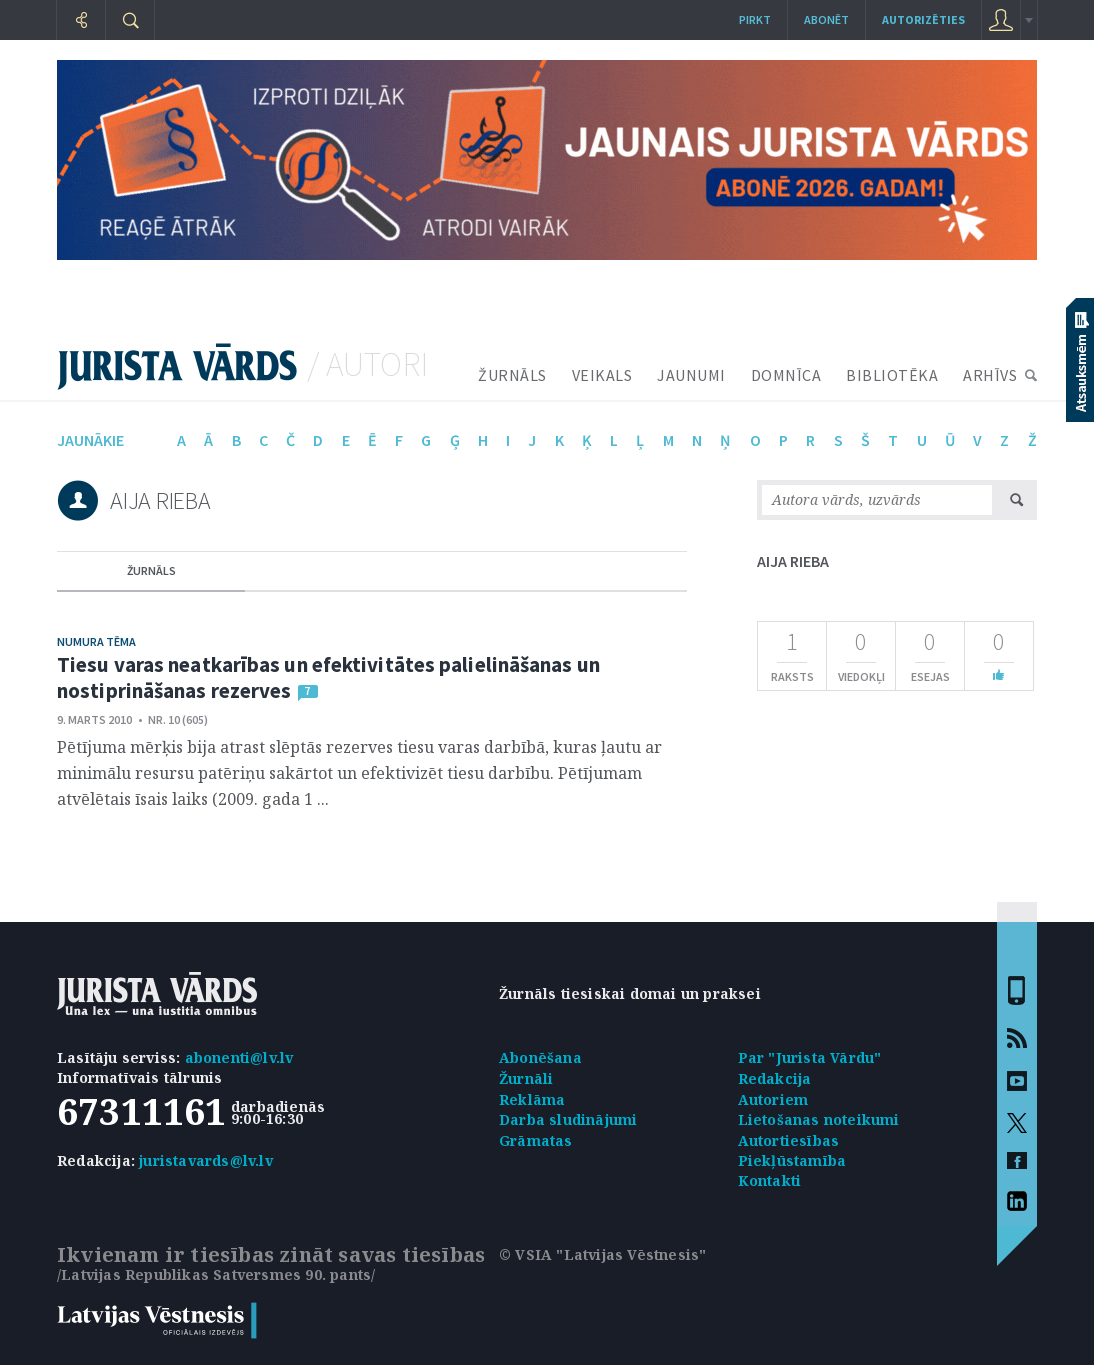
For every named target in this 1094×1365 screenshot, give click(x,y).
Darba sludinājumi (568, 1119)
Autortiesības (789, 1140)
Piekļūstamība (792, 1160)
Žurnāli (526, 1078)
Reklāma (532, 1099)
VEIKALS (602, 375)
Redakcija (775, 1078)
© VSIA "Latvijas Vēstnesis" (602, 1254)
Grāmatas (536, 1140)
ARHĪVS (990, 375)
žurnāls (151, 570)
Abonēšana (540, 1057)
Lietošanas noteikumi (819, 1119)
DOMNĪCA (786, 375)
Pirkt (755, 19)
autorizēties (923, 19)
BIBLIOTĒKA (892, 375)
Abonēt (826, 19)
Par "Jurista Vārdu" (810, 1057)
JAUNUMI (691, 375)
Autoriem (773, 1099)
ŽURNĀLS (512, 375)
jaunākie (90, 440)
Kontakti (770, 1180)
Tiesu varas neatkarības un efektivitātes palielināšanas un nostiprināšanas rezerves (328, 677)
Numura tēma (96, 641)
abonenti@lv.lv (239, 1057)
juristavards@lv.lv (206, 1160)
